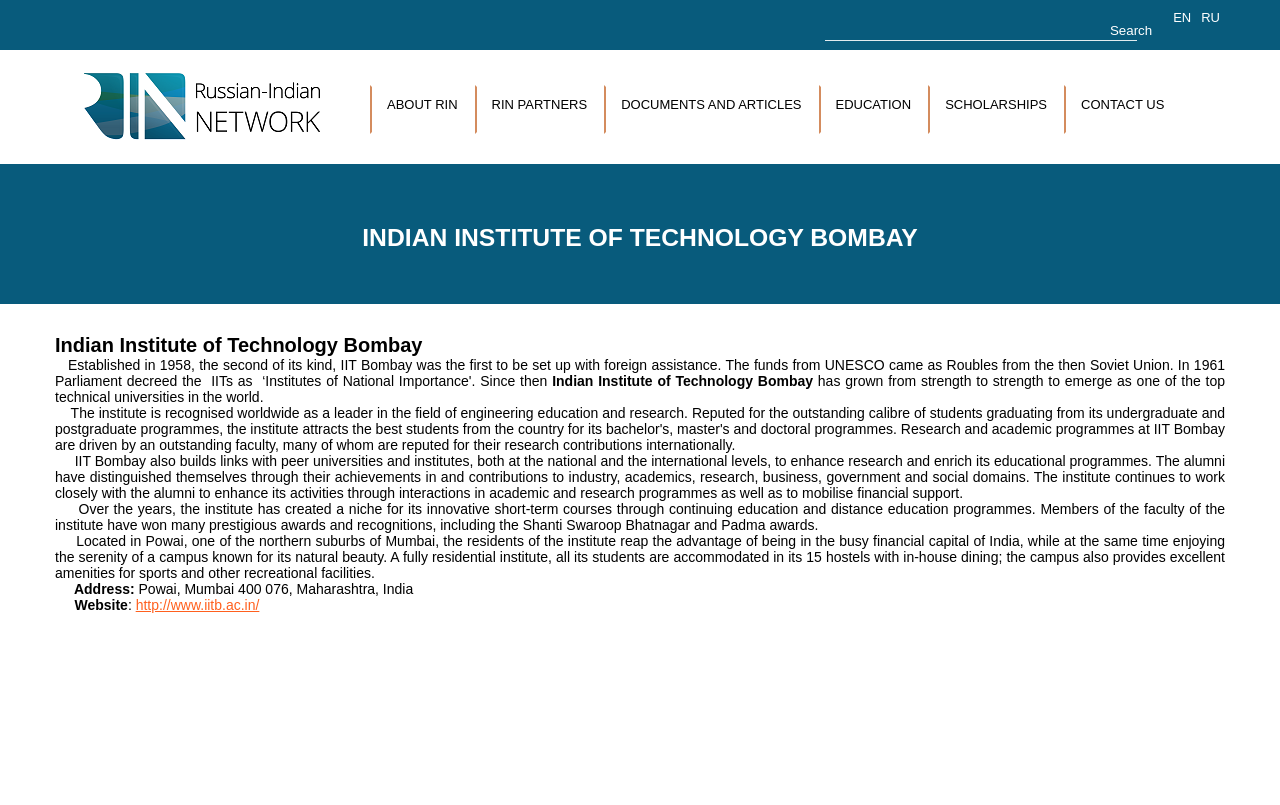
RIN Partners (540, 104)
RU (1210, 17)
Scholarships (996, 104)
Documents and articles (711, 104)
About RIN (422, 104)
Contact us (1122, 104)
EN (1182, 17)
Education (874, 104)
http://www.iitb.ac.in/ (198, 605)
